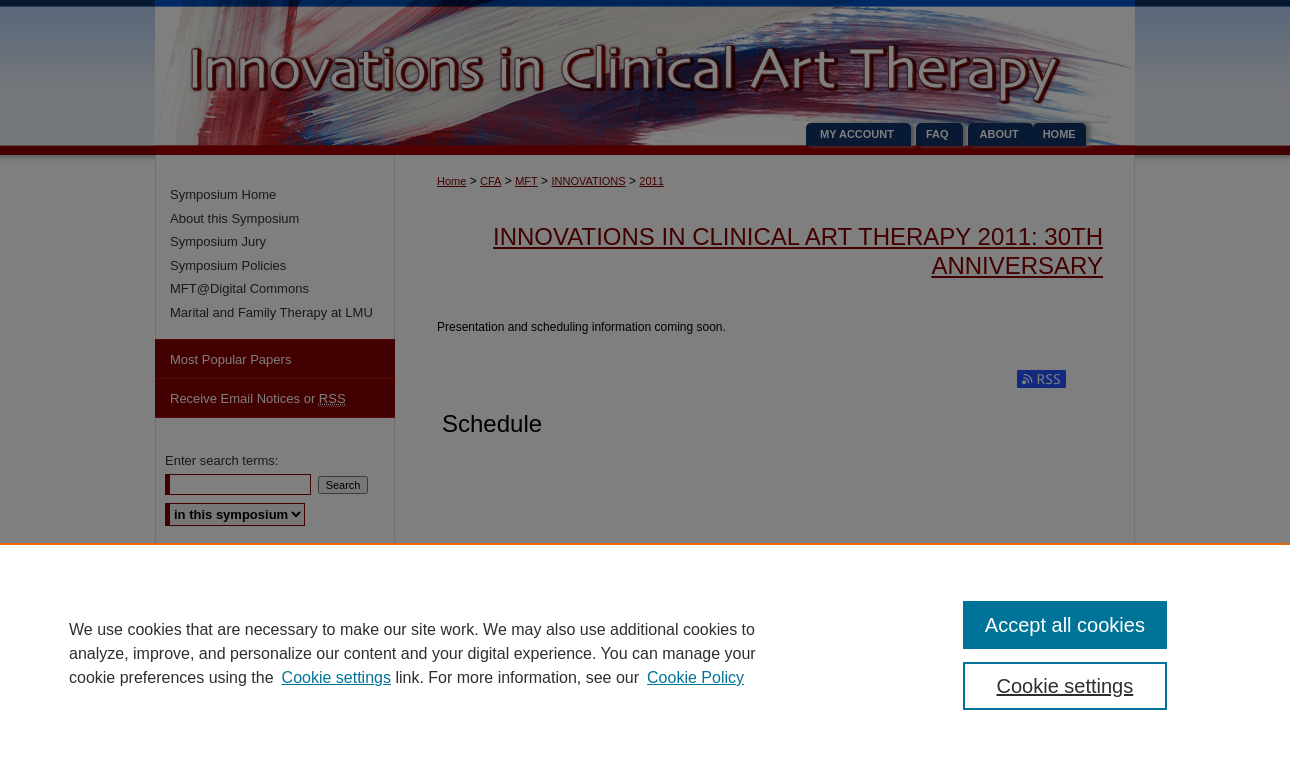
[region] (645, 653)
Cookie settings (336, 677)
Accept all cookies (1065, 625)
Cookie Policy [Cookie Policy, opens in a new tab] (695, 677)
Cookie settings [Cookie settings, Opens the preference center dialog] (1065, 686)
